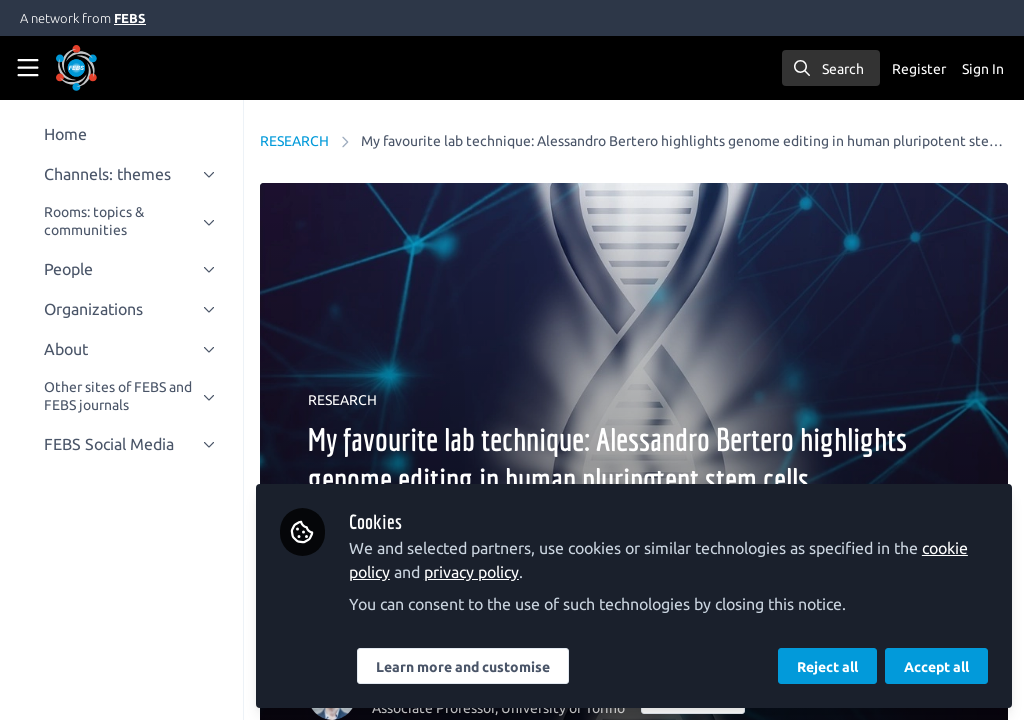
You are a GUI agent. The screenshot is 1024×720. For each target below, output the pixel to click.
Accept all (936, 667)
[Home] (104, 68)
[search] (831, 68)
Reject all (827, 667)
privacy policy (483, 572)
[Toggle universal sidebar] (28, 68)
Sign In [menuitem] (983, 69)
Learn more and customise (475, 667)
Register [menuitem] (919, 69)
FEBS (130, 18)
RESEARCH (306, 141)
